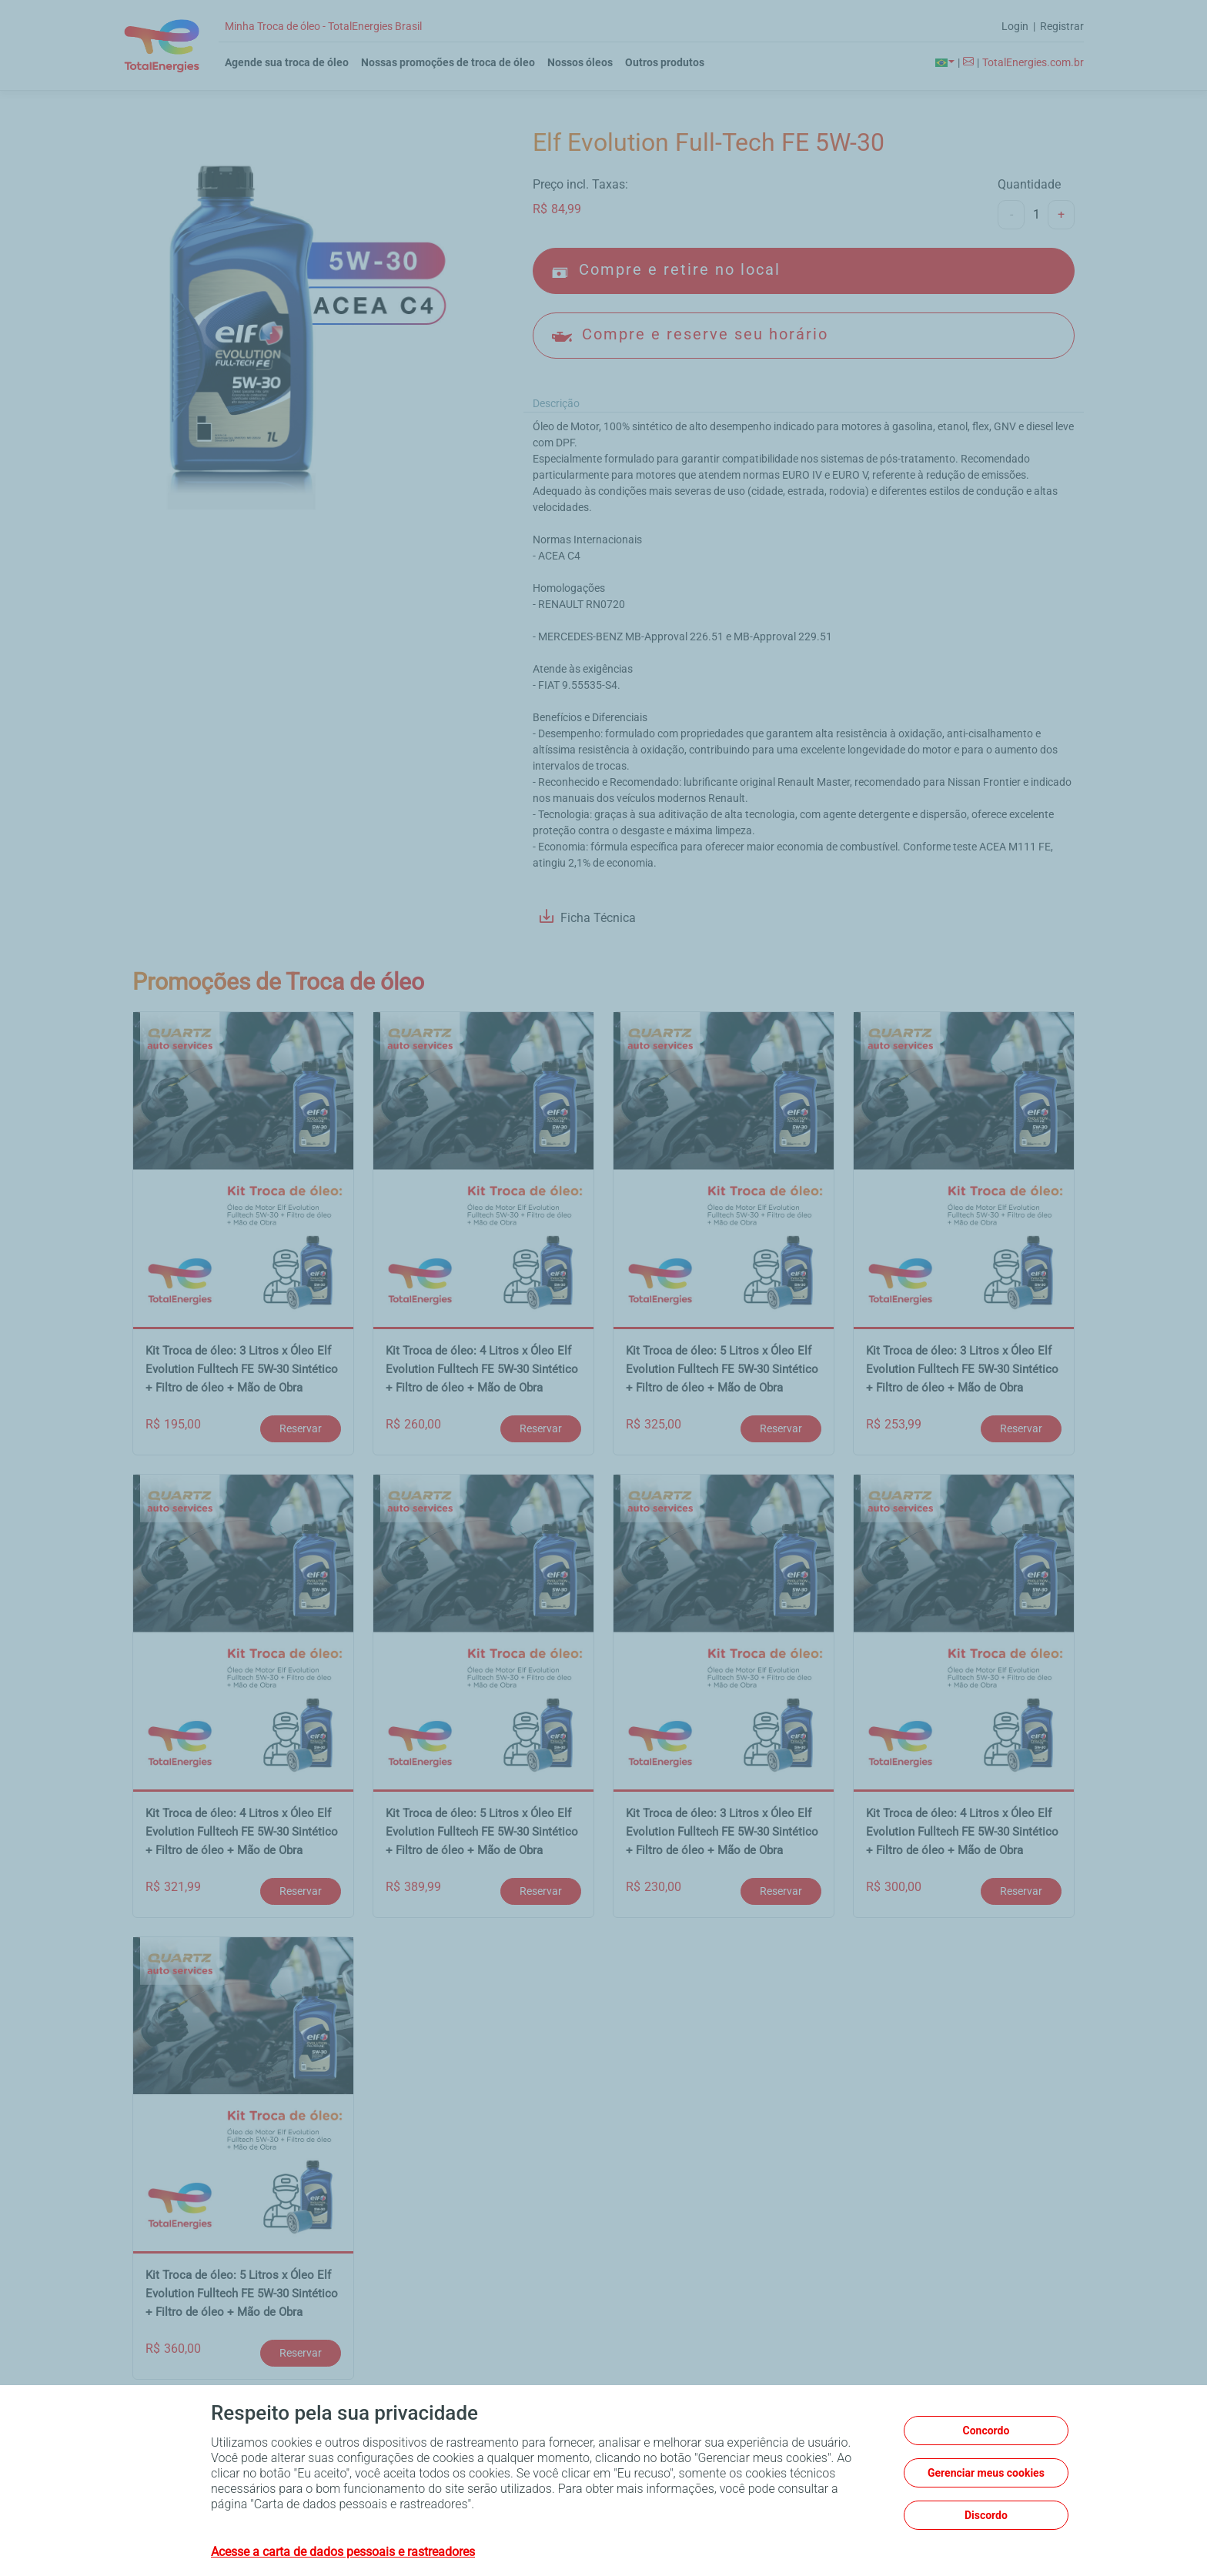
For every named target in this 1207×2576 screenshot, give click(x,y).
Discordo (986, 2515)
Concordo (985, 2430)
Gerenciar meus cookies (986, 2473)
